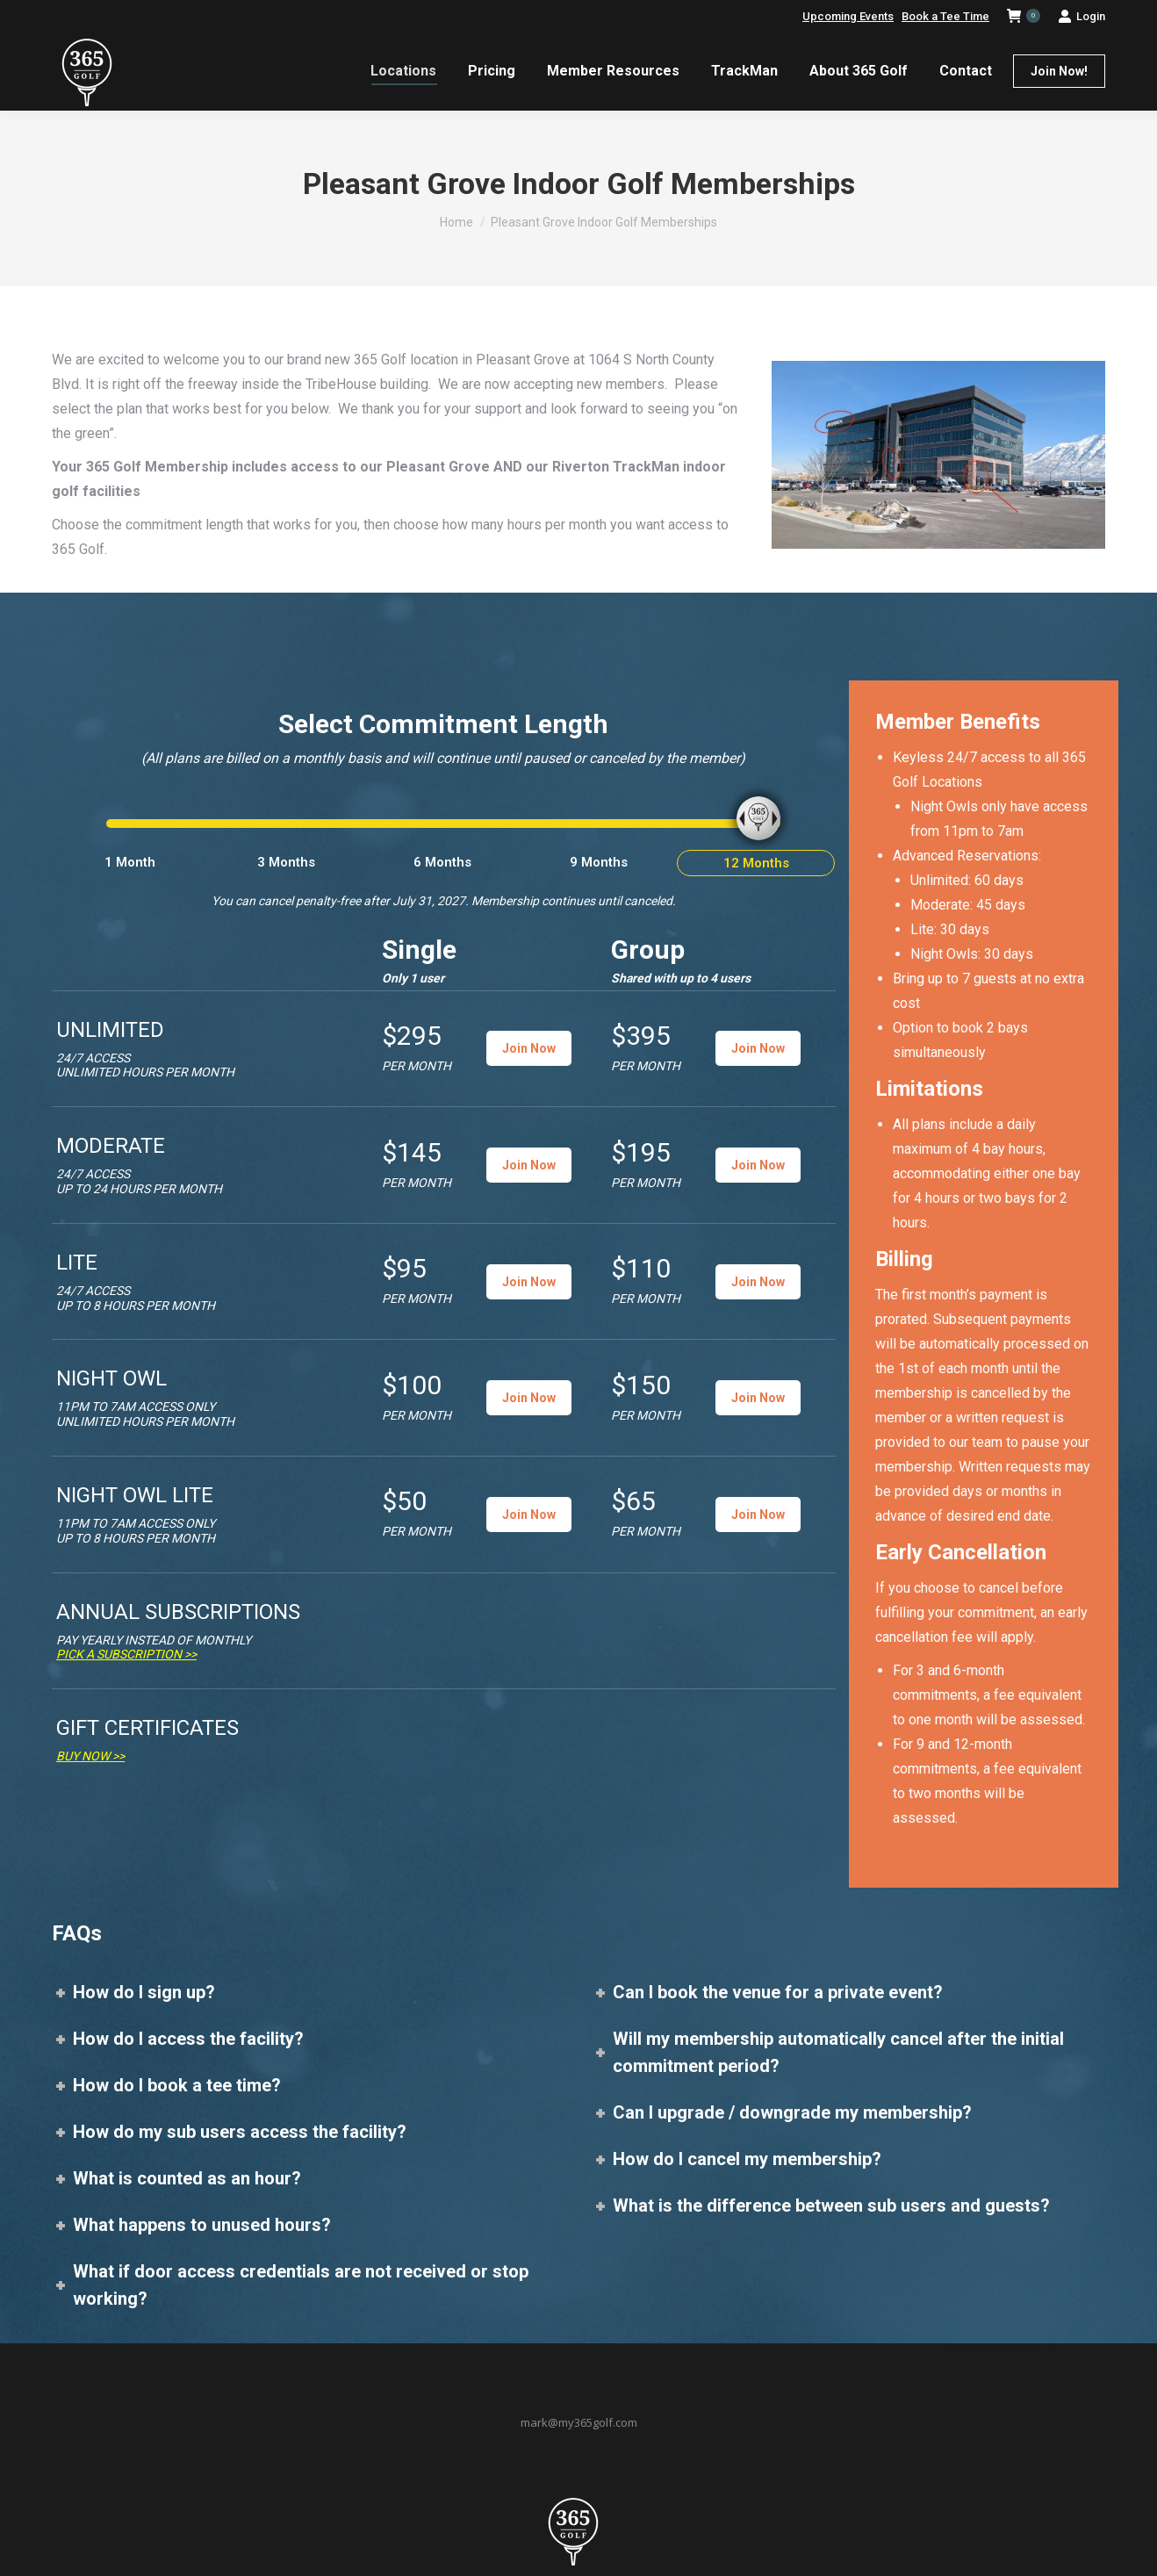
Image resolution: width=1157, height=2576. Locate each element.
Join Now (529, 1048)
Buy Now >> (90, 1756)
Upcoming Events (848, 16)
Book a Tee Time (945, 16)
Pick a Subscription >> (126, 1654)
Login (1081, 16)
